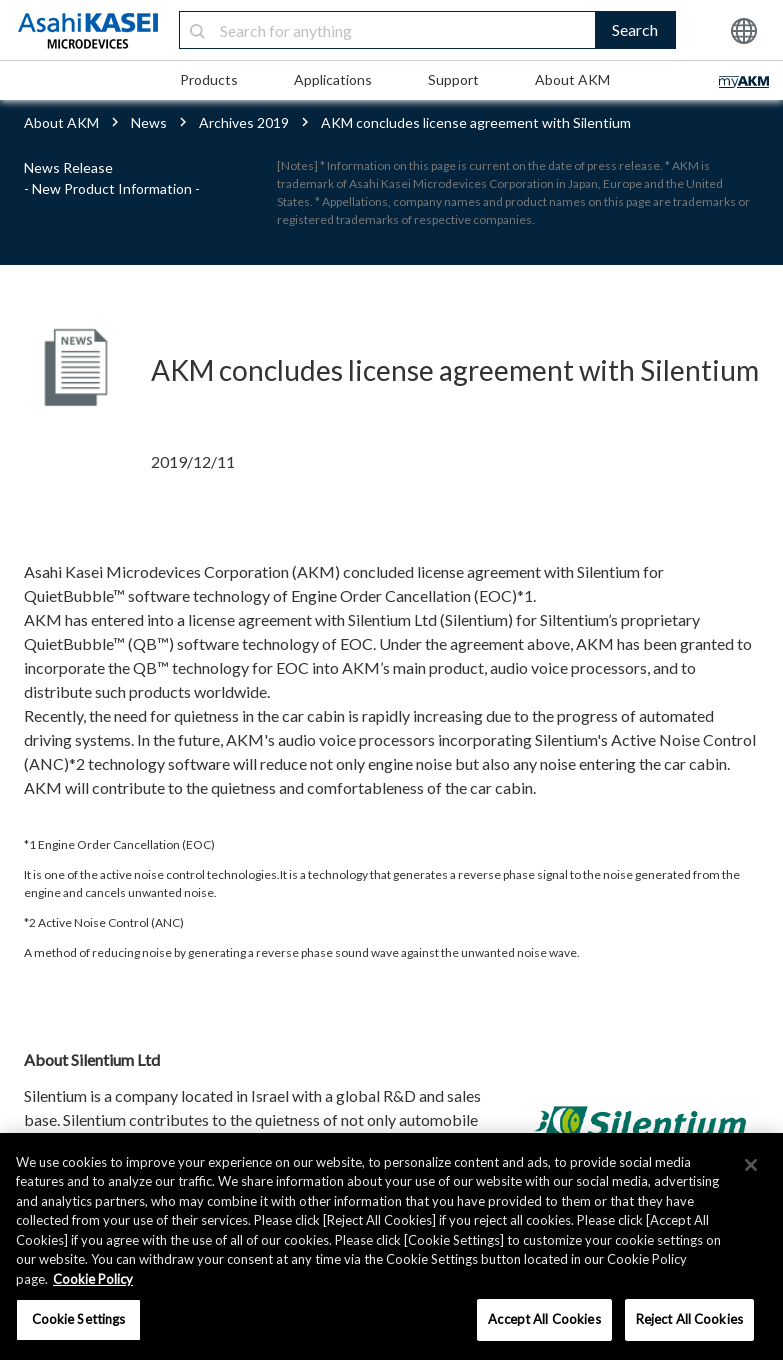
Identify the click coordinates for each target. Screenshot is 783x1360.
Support (453, 79)
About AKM (572, 79)
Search (635, 29)
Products (209, 79)
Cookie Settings (79, 1319)
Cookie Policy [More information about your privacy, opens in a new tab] (93, 1279)
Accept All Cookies (544, 1319)
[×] (751, 1165)
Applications (333, 79)
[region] (391, 1246)
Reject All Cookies (689, 1319)
